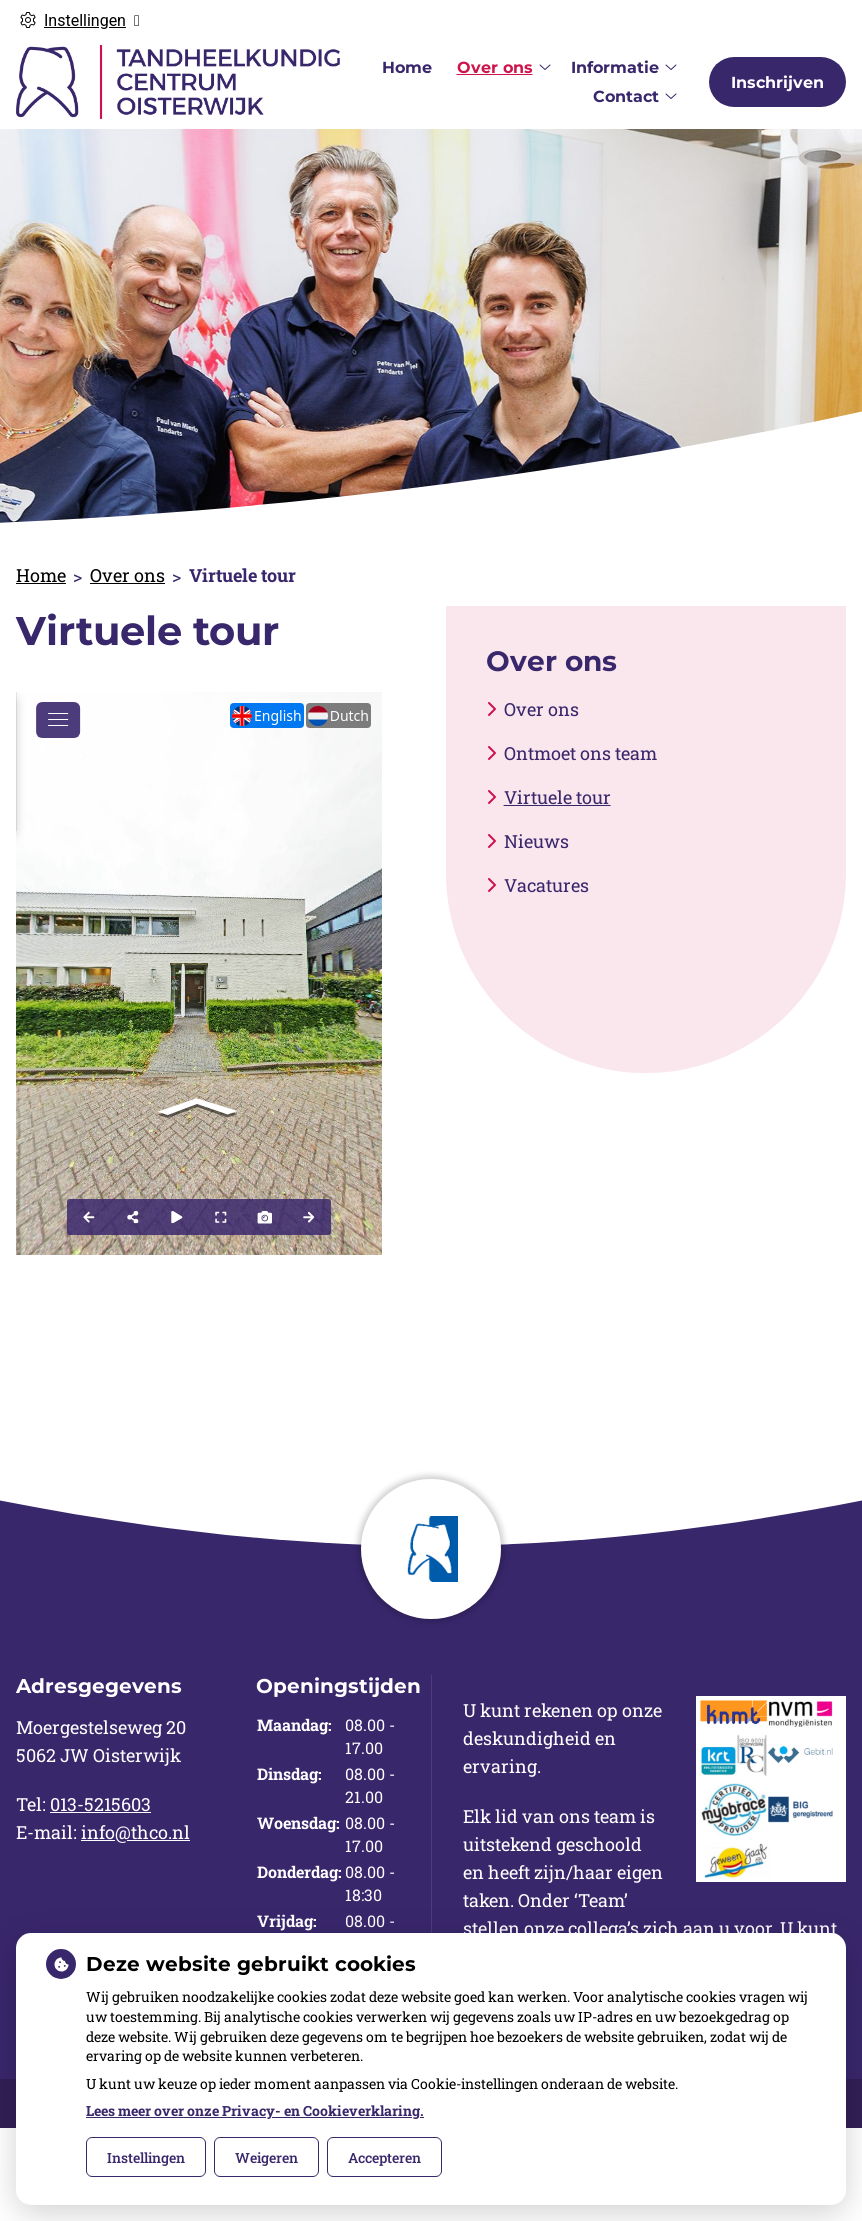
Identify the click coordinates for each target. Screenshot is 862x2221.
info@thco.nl (135, 1832)
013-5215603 (100, 1804)
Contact (626, 96)
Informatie (615, 67)
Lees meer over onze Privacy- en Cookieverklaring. (255, 2110)
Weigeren (266, 2157)
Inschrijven (777, 82)
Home (407, 67)
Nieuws (536, 841)
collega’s (603, 1928)
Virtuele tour (557, 797)
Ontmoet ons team (580, 753)
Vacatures (546, 885)
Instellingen (146, 2157)
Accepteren (384, 2157)
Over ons (495, 67)
